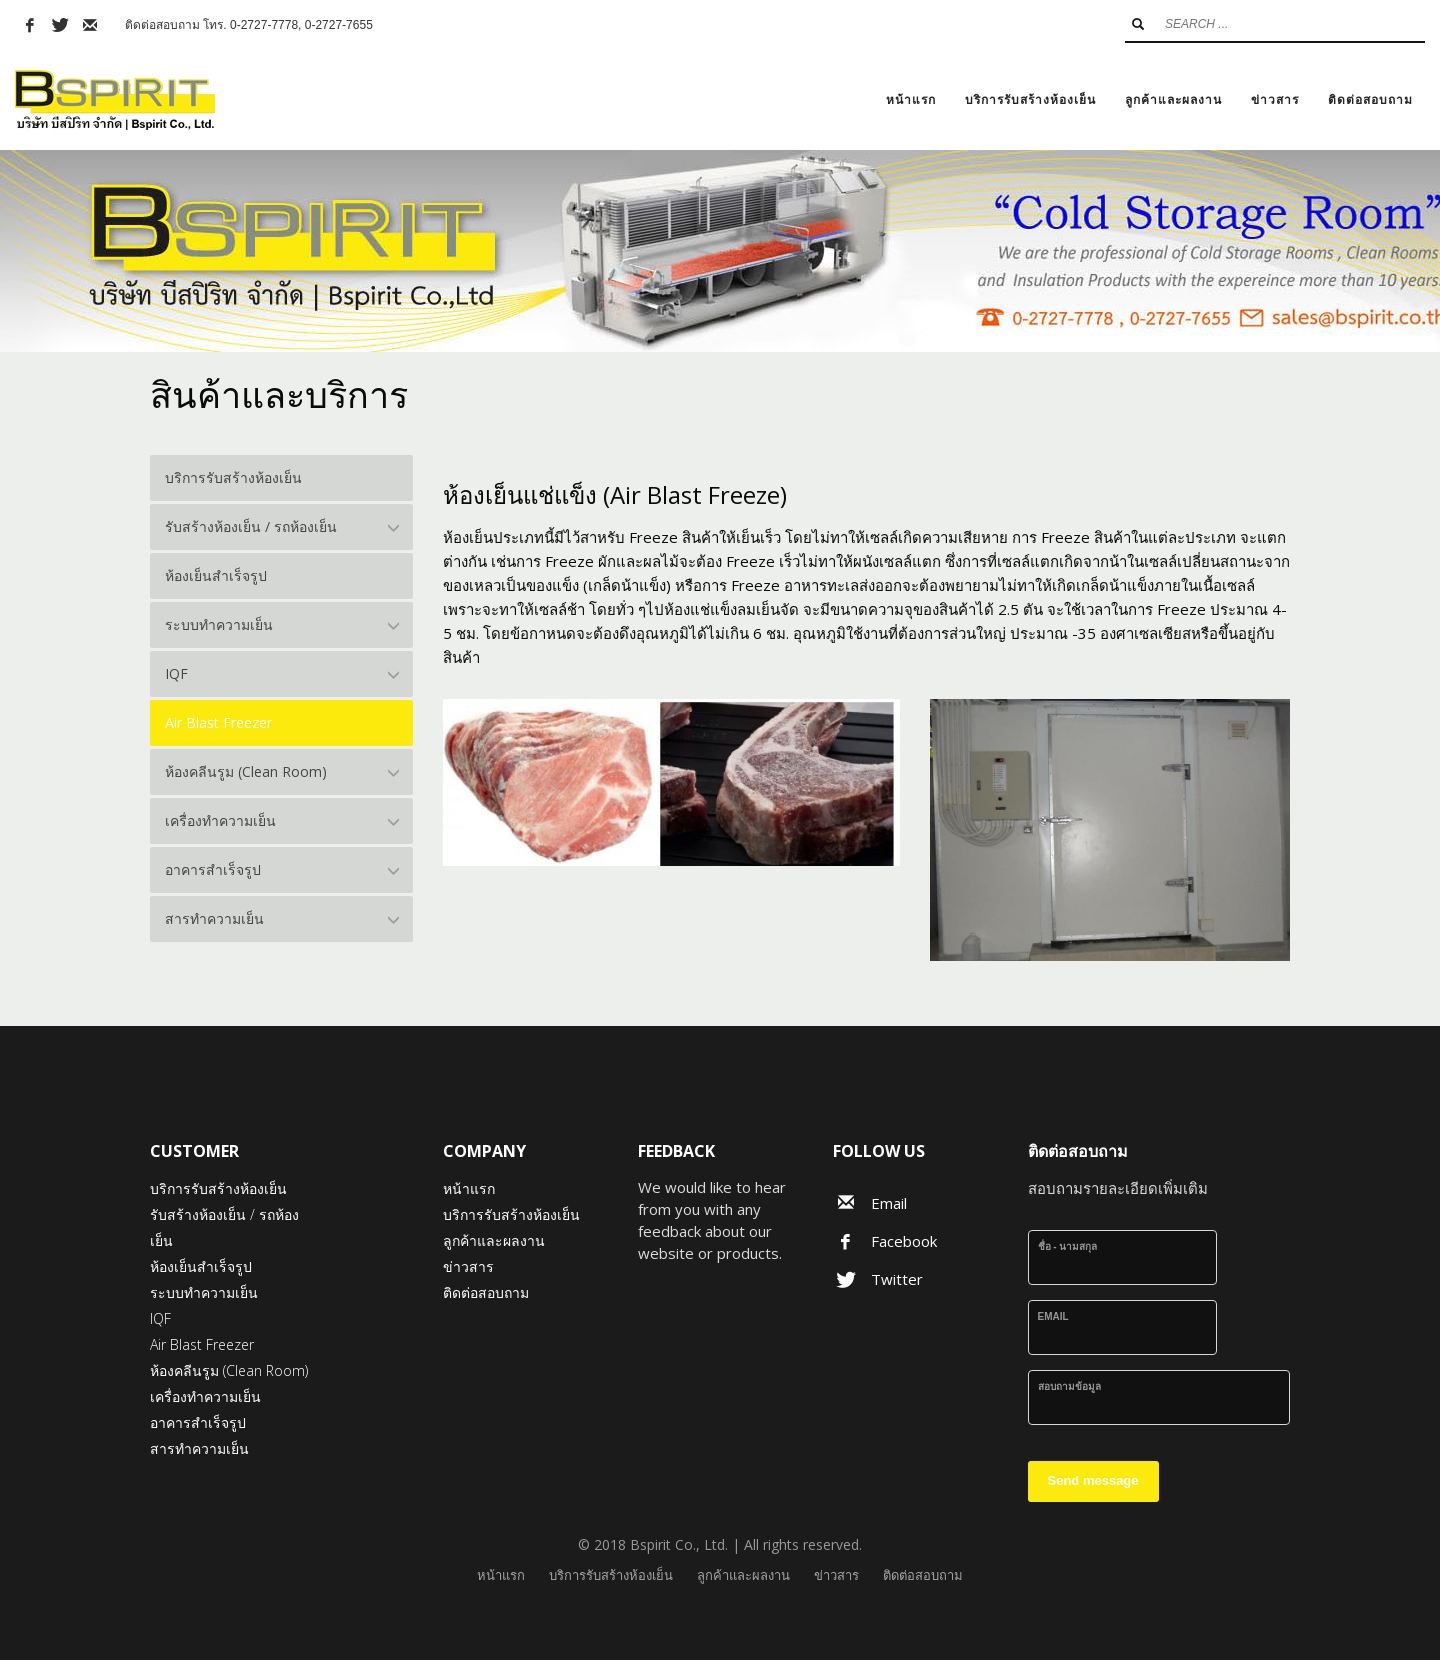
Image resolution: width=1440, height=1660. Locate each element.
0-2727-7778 (264, 25)
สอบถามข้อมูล (1069, 1386)
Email (1053, 1316)
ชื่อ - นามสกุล (1068, 1246)
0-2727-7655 (339, 25)
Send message (1093, 1480)
